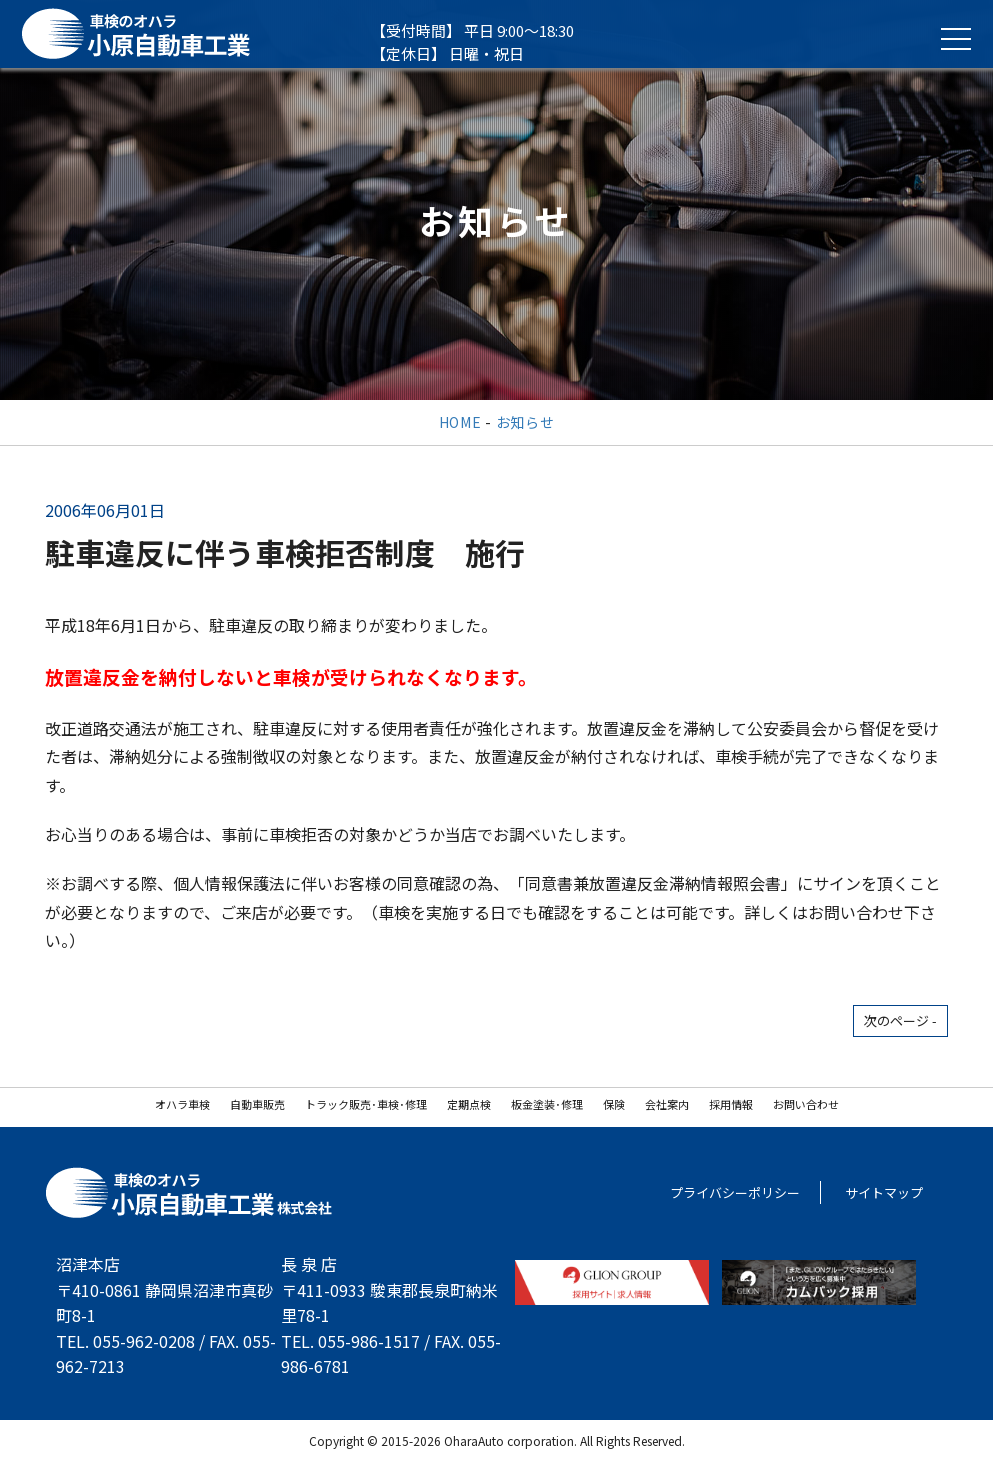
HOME (460, 422)
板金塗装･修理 (547, 1104)
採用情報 (731, 1104)
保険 (614, 1104)
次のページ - (900, 1020)
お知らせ (525, 422)
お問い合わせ (806, 1104)
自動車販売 (257, 1104)
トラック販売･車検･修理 (366, 1104)
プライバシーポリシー (735, 1192)
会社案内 (667, 1104)
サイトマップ (884, 1192)
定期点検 (469, 1104)
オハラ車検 (182, 1104)
